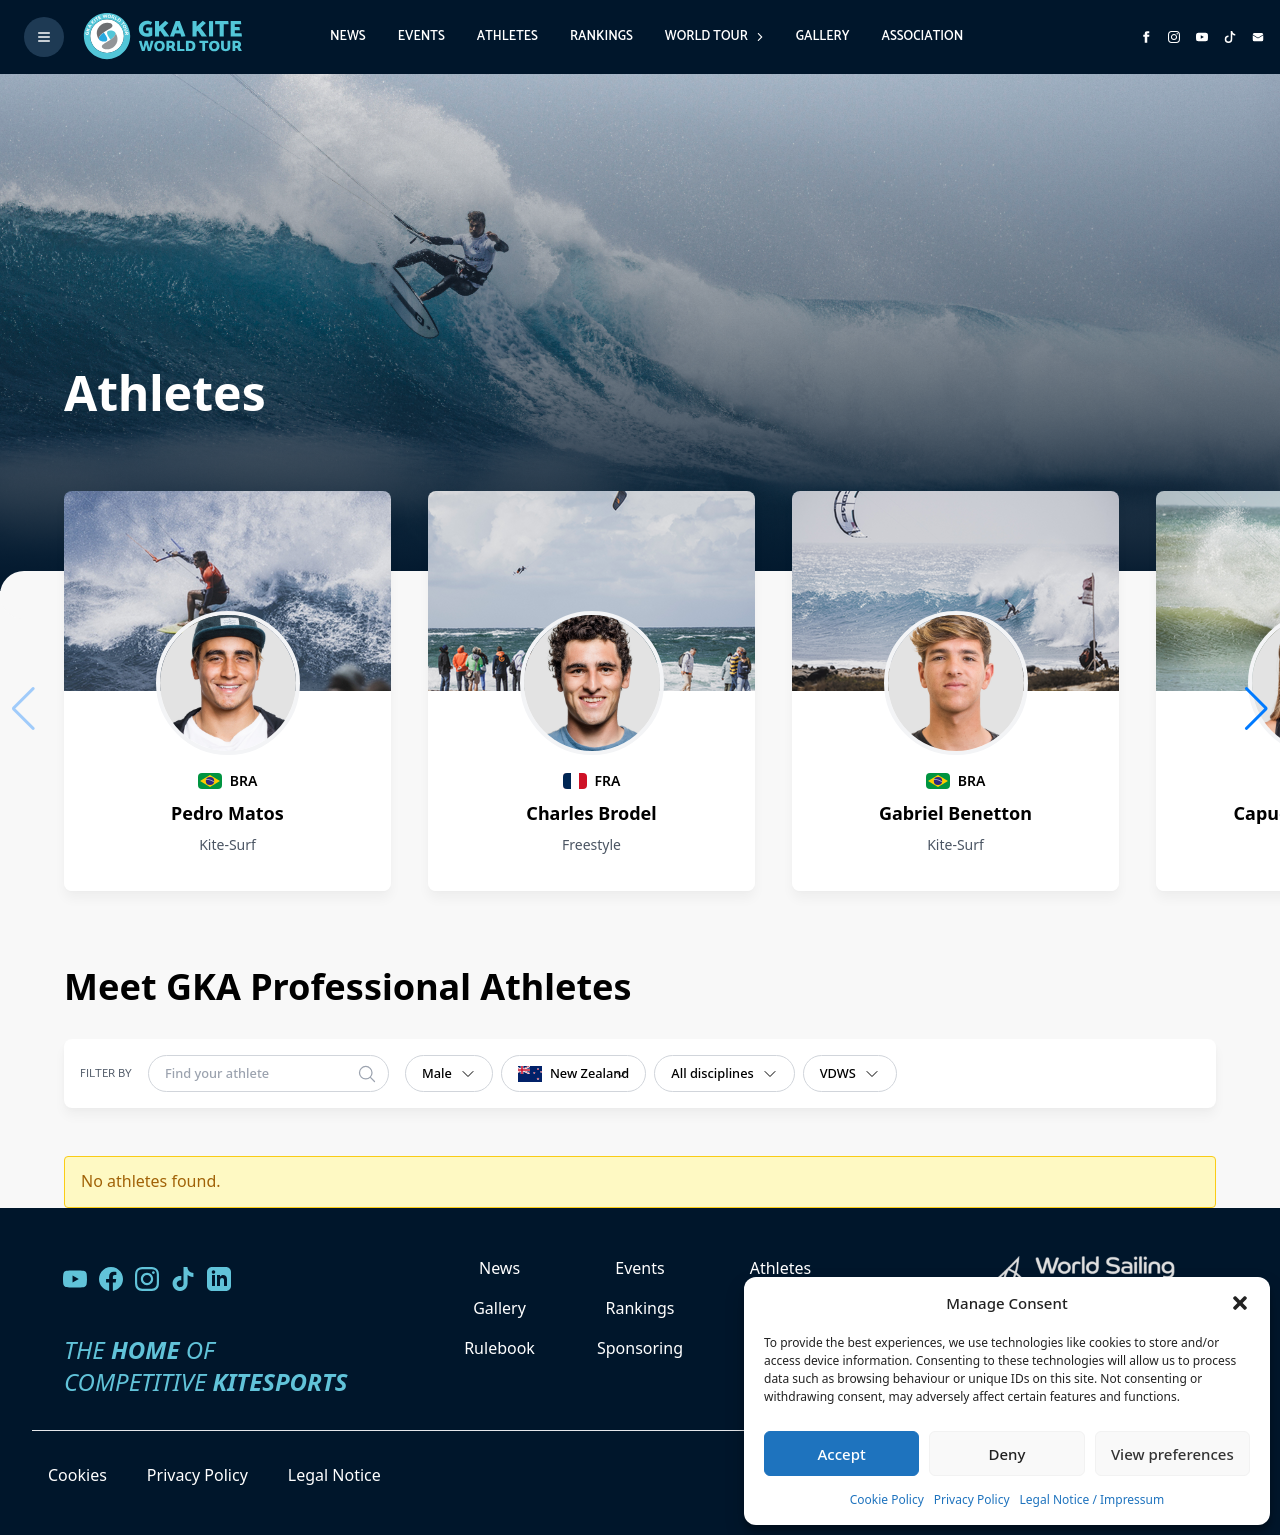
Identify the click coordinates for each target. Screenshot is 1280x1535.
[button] (1240, 1303)
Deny (1007, 1454)
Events (421, 36)
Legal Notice (334, 1475)
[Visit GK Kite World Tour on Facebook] (1146, 37)
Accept (842, 1454)
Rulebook (499, 1348)
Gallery (823, 36)
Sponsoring (640, 1348)
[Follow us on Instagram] (1174, 37)
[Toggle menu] (44, 37)
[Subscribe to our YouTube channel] (1202, 37)
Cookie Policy (887, 1499)
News (348, 36)
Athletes (507, 36)
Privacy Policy (972, 1499)
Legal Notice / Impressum (1092, 1499)
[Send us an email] (1258, 37)
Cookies (77, 1475)
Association (922, 36)
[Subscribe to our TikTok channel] (1230, 37)
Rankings (601, 36)
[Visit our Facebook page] (111, 1279)
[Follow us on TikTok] (183, 1279)
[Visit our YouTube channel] (75, 1279)
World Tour (714, 36)
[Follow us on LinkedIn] (219, 1279)
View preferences (1172, 1454)
